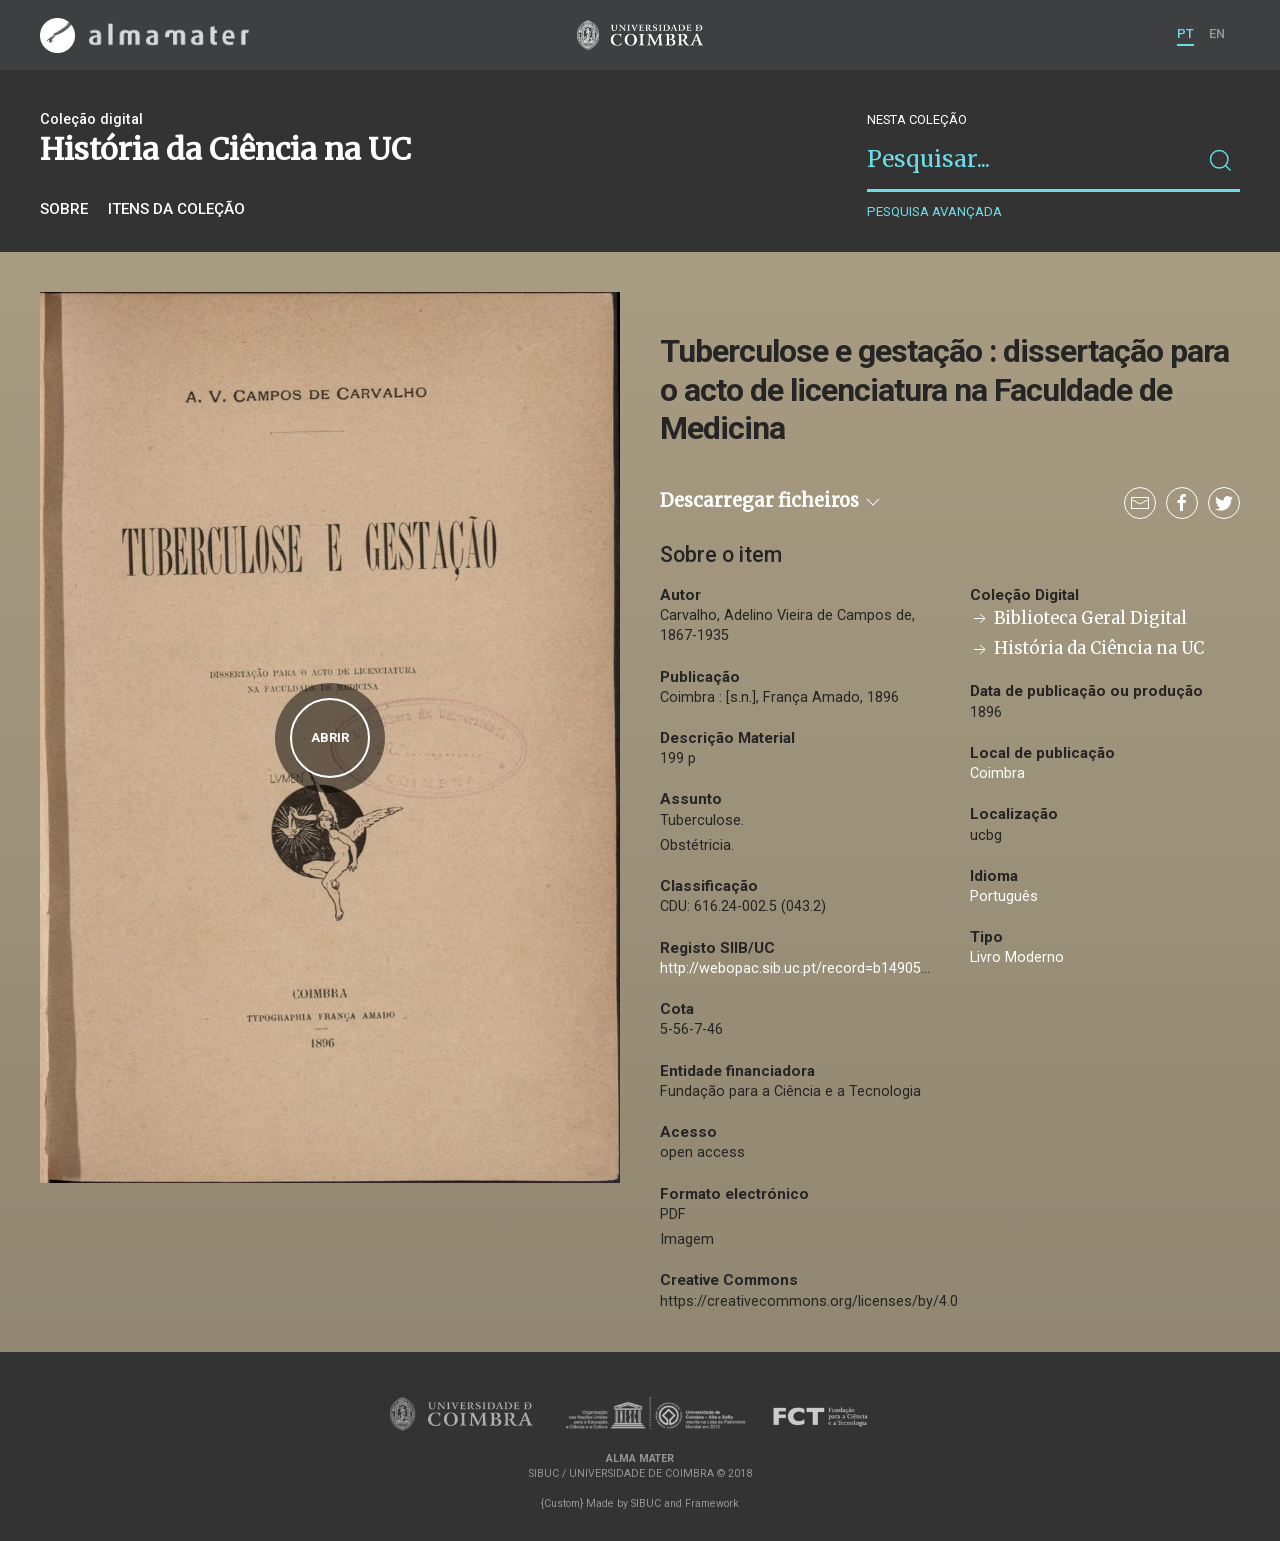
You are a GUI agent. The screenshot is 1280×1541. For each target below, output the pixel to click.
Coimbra (997, 773)
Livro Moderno (1017, 957)
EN (1217, 33)
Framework (712, 1503)
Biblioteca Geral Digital (1078, 618)
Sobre (64, 209)
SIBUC (646, 1503)
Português (1004, 896)
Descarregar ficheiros (771, 500)
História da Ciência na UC (1087, 648)
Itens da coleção (176, 209)
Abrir (330, 737)
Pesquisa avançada (934, 211)
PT (1185, 33)
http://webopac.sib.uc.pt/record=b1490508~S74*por (830, 968)
